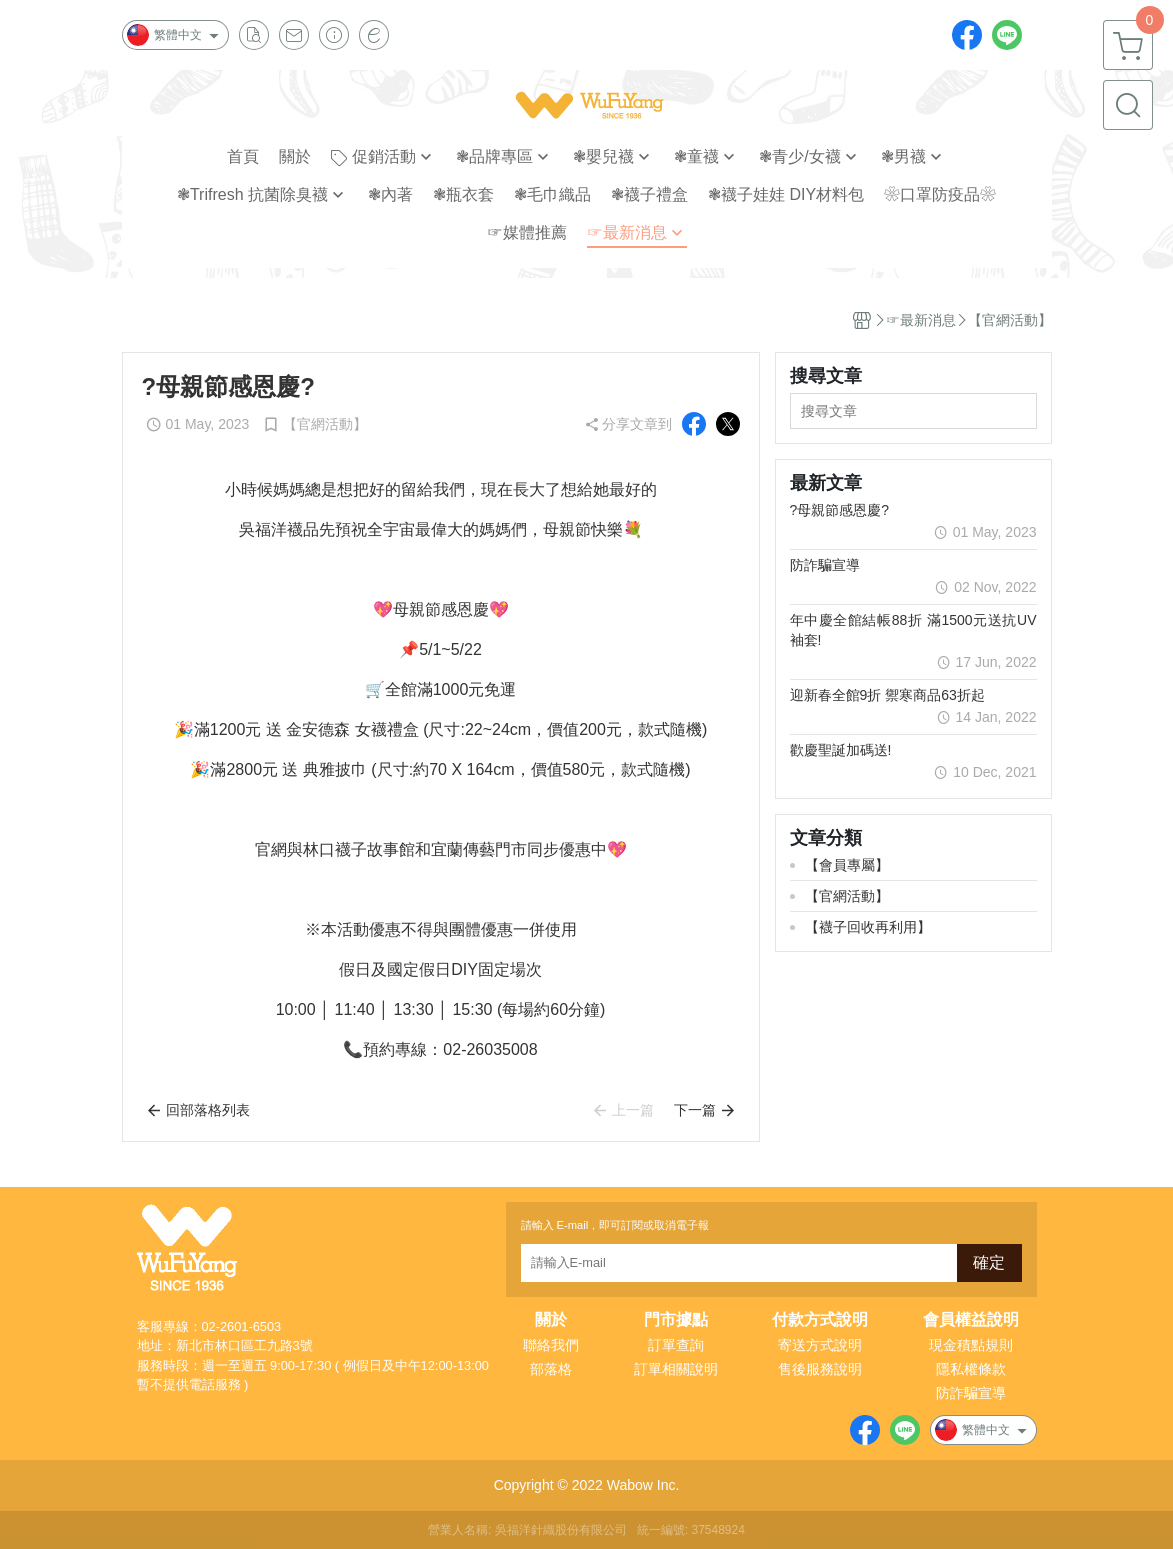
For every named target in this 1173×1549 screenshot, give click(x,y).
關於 (551, 1320)
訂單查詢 (676, 1345)
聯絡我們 (551, 1345)
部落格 (551, 1369)
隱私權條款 (971, 1369)
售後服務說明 (820, 1369)
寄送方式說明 (820, 1345)
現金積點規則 (971, 1345)
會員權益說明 (971, 1320)
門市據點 (676, 1320)
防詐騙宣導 (971, 1393)
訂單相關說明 (676, 1369)
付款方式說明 (820, 1320)
